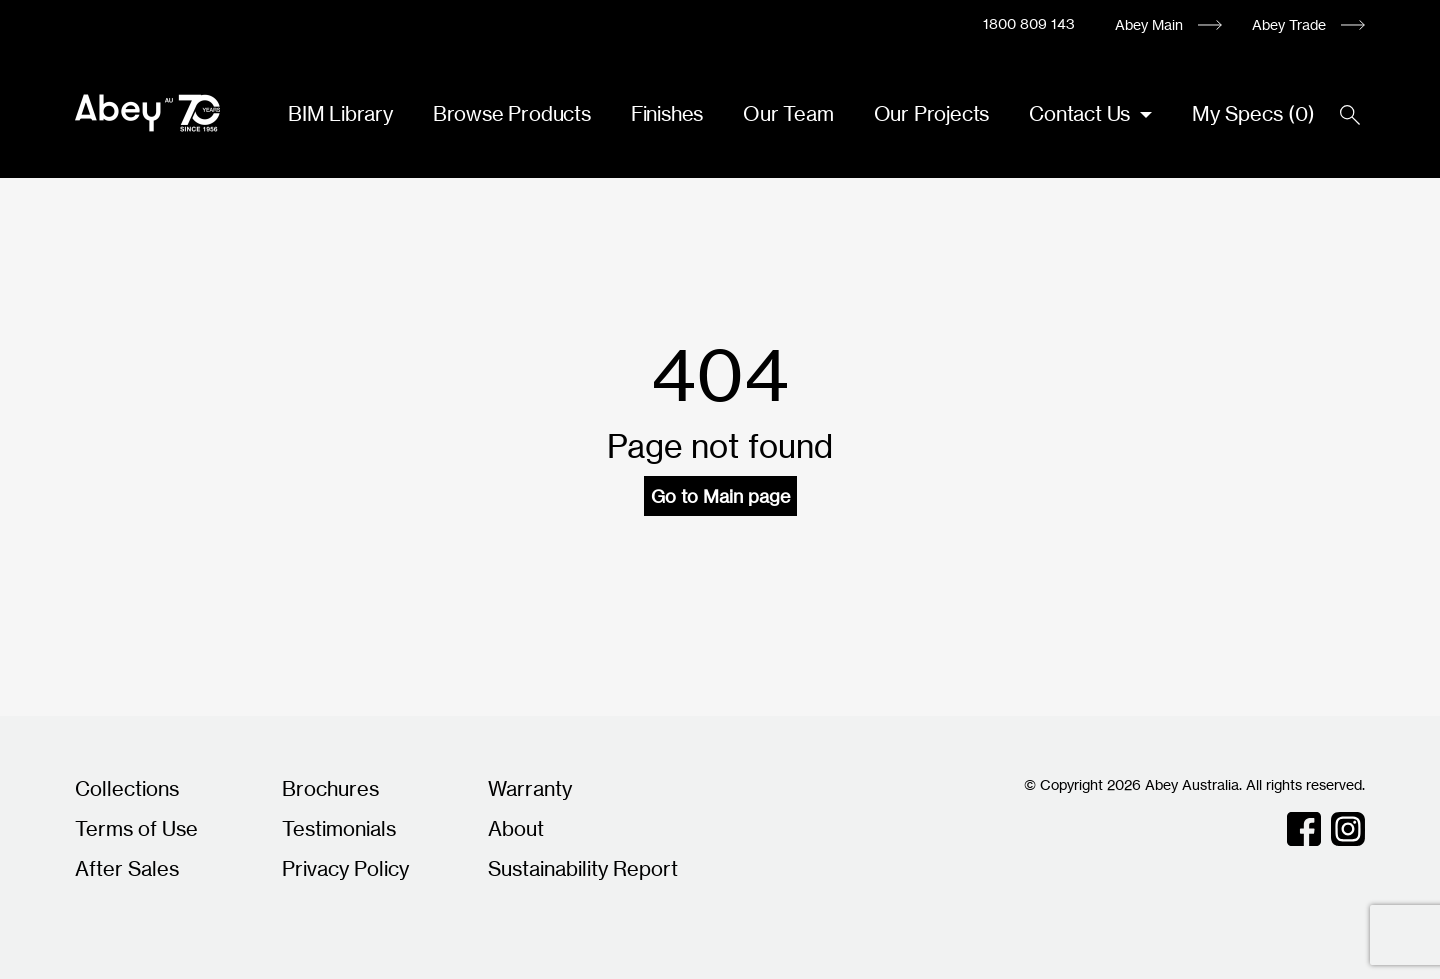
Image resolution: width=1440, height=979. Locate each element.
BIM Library (340, 113)
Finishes (667, 113)
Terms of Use (136, 828)
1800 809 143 (1029, 23)
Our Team (788, 113)
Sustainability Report (583, 868)
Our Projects (932, 113)
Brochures (330, 788)
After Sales (127, 868)
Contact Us (1082, 113)
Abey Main (1149, 24)
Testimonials (339, 828)
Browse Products (512, 113)
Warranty (530, 788)
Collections (127, 788)
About (516, 828)
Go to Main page (720, 496)
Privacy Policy (345, 868)
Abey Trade (1289, 24)
